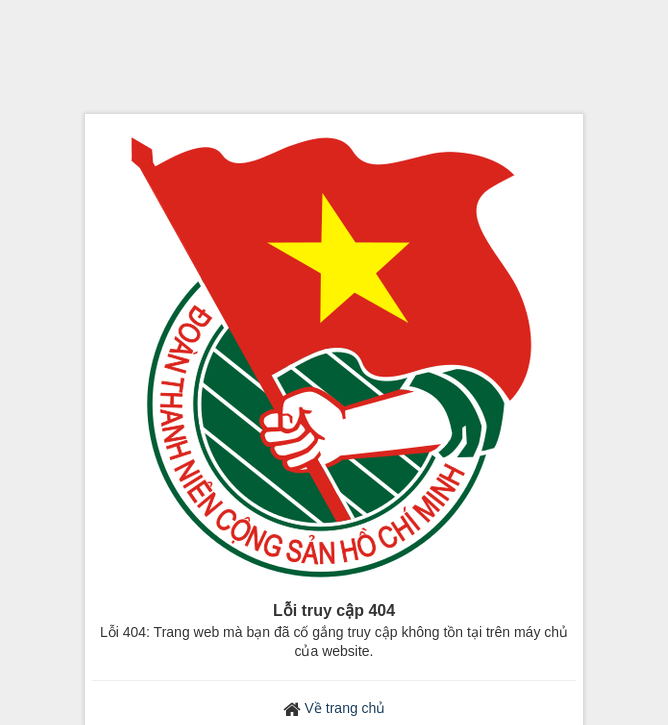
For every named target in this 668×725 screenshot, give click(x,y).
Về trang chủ (345, 708)
